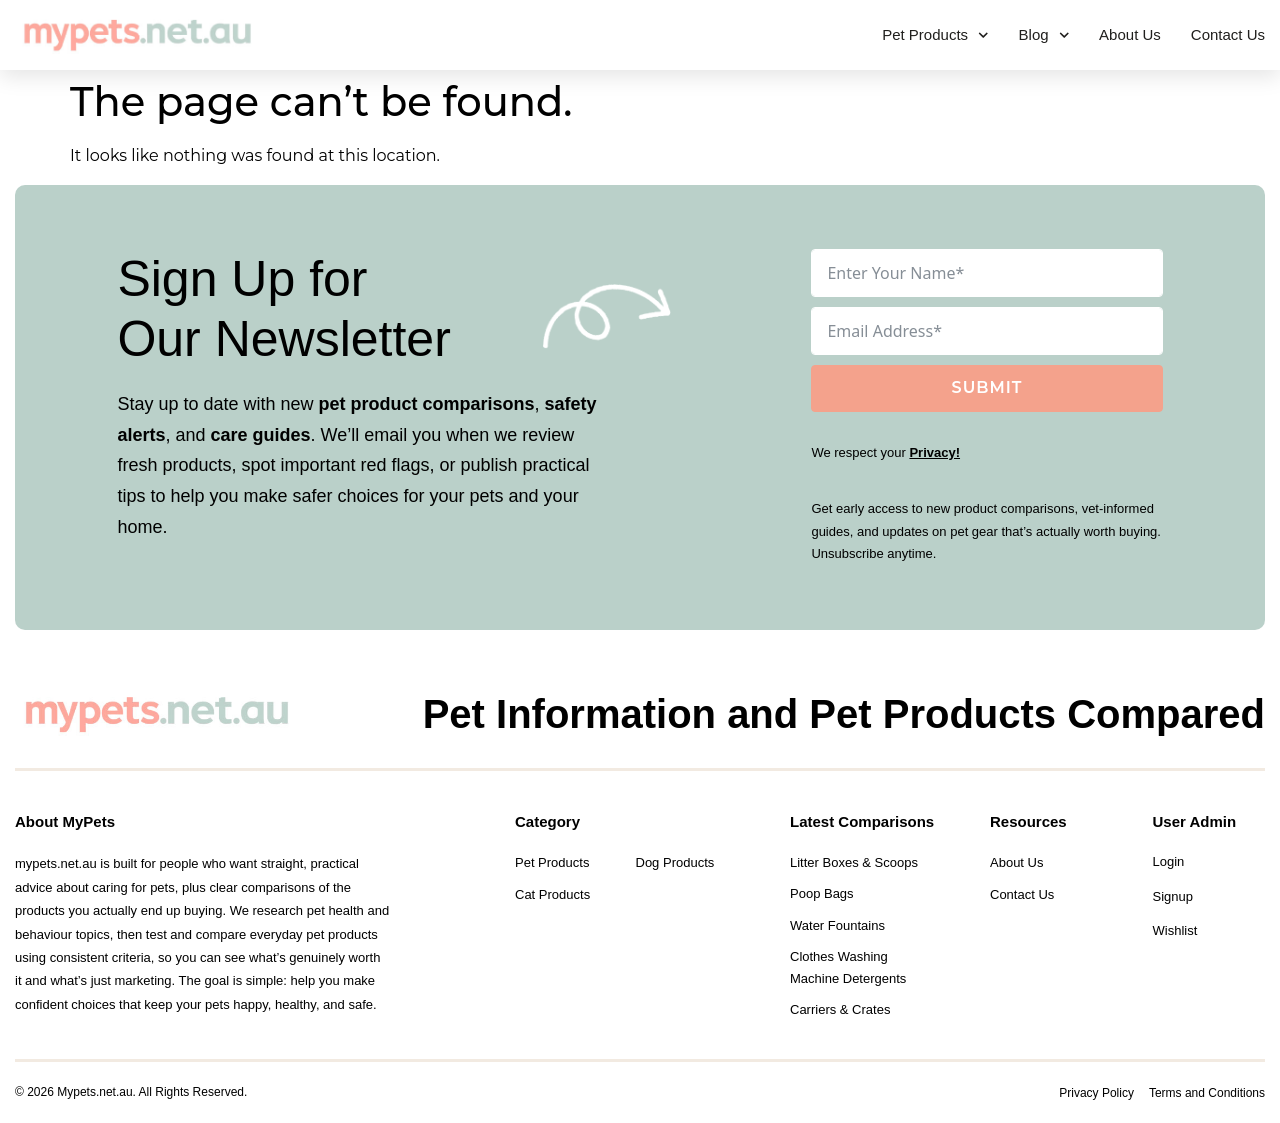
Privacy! (934, 452)
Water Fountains (837, 925)
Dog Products (675, 862)
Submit (987, 387)
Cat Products (552, 894)
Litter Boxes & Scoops (854, 862)
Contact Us (1228, 34)
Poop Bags (822, 893)
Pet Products (935, 35)
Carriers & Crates (840, 1009)
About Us (1130, 34)
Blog (1044, 35)
